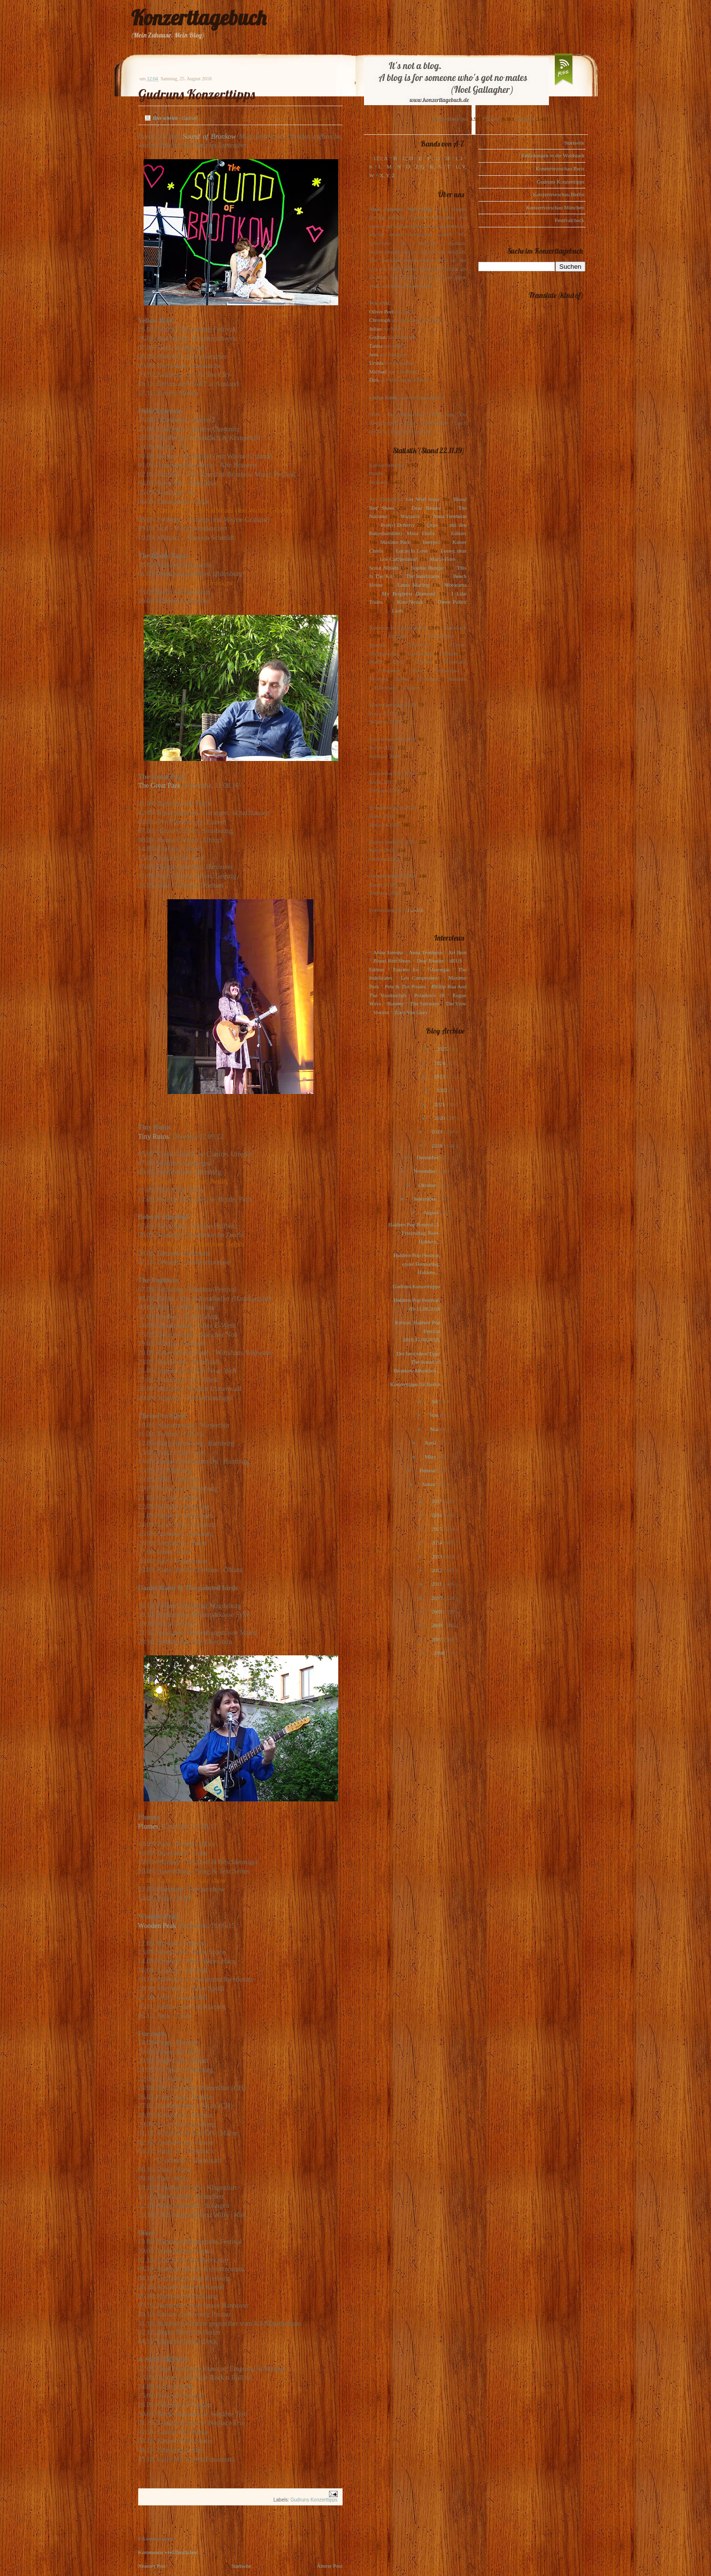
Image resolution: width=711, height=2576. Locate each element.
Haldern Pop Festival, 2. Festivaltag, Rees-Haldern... (414, 1233)
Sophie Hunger (427, 568)
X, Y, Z (387, 175)
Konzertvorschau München (555, 207)
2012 (437, 1570)
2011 (437, 1584)
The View (456, 1003)
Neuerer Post (152, 2566)
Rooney (395, 1003)
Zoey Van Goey (411, 1012)
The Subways (424, 1003)
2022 (443, 1090)
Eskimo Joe (406, 969)
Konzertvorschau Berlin (558, 194)
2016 (437, 1515)
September (425, 1199)
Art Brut (457, 952)
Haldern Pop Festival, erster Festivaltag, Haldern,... (417, 1263)
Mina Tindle (421, 533)
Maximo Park (395, 542)
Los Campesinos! (399, 559)
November (425, 1171)
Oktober (428, 1185)
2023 (440, 1076)
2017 (437, 1501)
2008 (437, 1625)
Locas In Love (412, 551)
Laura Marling (413, 585)
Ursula (376, 363)
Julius (375, 329)
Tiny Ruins (153, 1136)
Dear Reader (426, 508)
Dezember (428, 1157)
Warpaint (410, 516)
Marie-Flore (443, 559)
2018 (437, 1146)
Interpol (431, 542)
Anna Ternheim (449, 516)
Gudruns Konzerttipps (196, 94)
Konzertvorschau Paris (560, 168)
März (431, 1457)
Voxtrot (381, 1012)
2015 (437, 1529)
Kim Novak (410, 602)
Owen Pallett (452, 602)
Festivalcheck (569, 220)
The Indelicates (422, 576)
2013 (437, 1556)
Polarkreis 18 (429, 995)
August (431, 1212)
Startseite (241, 2566)
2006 (440, 1653)
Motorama (455, 585)
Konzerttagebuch (198, 18)
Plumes (148, 1826)
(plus (432, 525)
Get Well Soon (422, 499)
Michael (378, 371)
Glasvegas (439, 969)
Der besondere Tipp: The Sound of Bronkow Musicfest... (417, 1362)
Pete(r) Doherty (398, 525)
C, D (407, 158)
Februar (428, 1470)
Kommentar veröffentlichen (168, 2552)
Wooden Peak (157, 1925)
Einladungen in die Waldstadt (552, 155)
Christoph (379, 320)
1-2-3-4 (415, 910)
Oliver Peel (381, 312)
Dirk (374, 380)
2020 (440, 1118)
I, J (459, 158)
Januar (429, 1484)
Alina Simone (388, 952)
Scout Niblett (383, 568)
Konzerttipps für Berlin (415, 1384)
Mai (435, 1429)
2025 (443, 1049)
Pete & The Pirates (405, 986)
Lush (397, 610)
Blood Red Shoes (392, 961)
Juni (435, 1415)
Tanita (376, 346)
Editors (459, 533)
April (431, 1443)
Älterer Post (330, 2566)
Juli (435, 1401)
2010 (437, 1598)
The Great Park (159, 785)
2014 (437, 1542)
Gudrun (377, 337)
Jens (374, 354)
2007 (437, 1639)
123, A (380, 158)
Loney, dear (454, 551)
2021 (440, 1104)
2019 (437, 1131)
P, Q (420, 166)
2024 (440, 1063)
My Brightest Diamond (409, 593)
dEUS (456, 961)
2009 (437, 1611)
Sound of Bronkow (209, 136)
